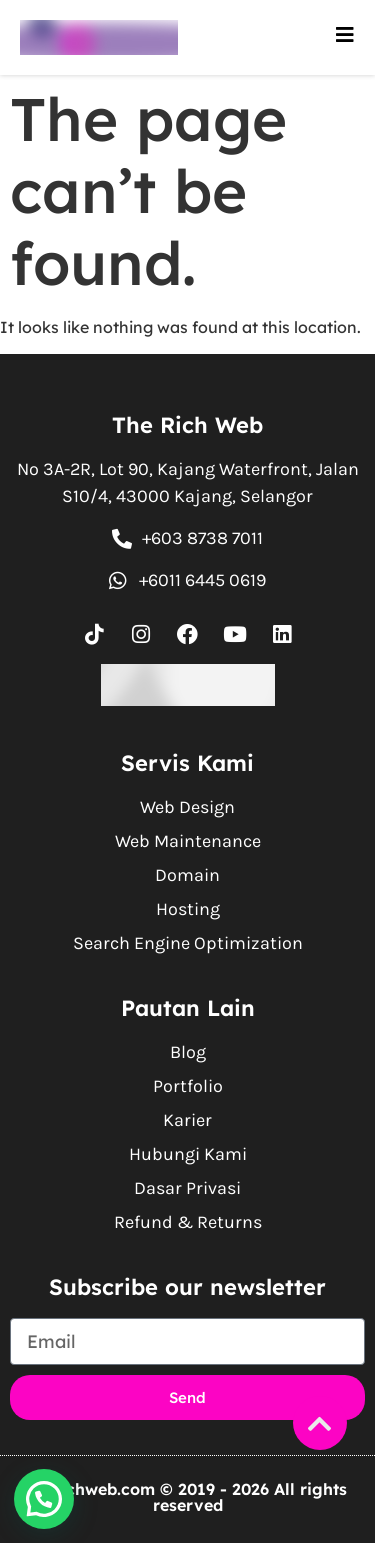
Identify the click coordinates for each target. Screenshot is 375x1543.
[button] (44, 1499)
